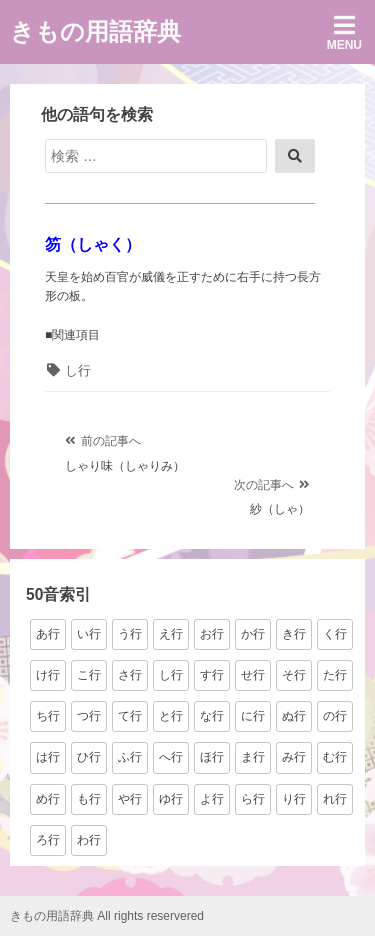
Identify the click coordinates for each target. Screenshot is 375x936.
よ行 (212, 799)
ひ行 (89, 757)
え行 (171, 634)
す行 (212, 675)
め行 (48, 799)
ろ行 (48, 840)
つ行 (89, 716)
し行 (78, 370)
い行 (89, 634)
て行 (130, 716)
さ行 (130, 675)
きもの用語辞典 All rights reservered (107, 916)
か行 (253, 634)
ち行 (48, 716)
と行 (171, 716)
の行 (335, 716)
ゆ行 (171, 799)
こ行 (89, 675)
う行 (130, 634)
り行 (294, 799)
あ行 (48, 634)
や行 (130, 799)
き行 (294, 634)
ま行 (253, 757)
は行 (48, 757)
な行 (212, 716)
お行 (212, 634)
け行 (48, 675)
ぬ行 (294, 716)
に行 (253, 716)
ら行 (253, 799)
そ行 (294, 675)
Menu (344, 32)
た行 (335, 675)
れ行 (335, 799)
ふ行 (130, 757)
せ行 (253, 675)
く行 (335, 634)
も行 (89, 799)
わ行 (89, 840)
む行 (335, 757)
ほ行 (212, 757)
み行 (294, 757)
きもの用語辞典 (95, 31)
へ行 (171, 757)
